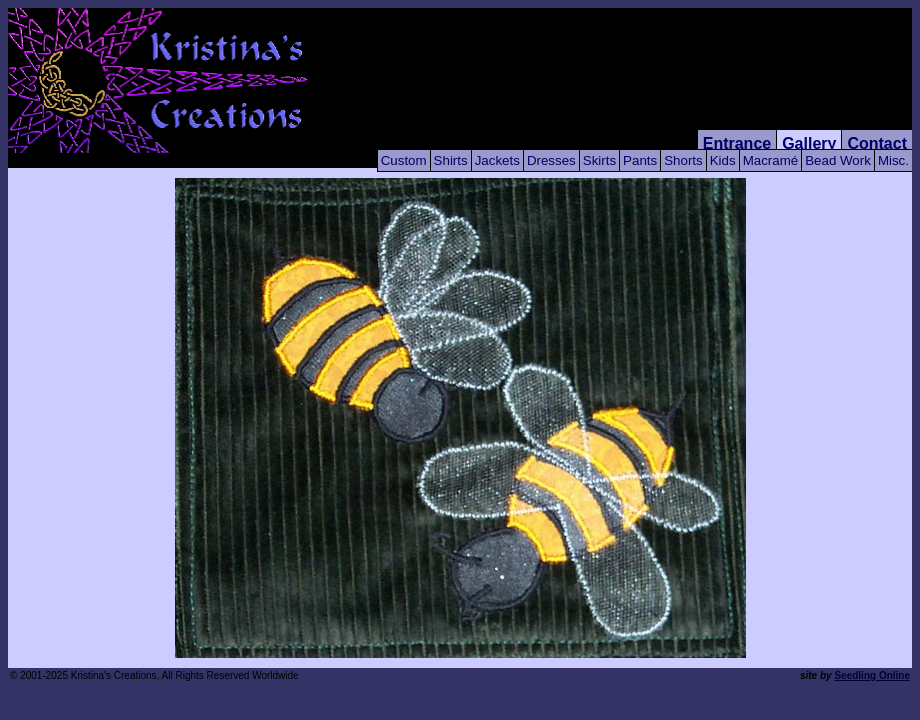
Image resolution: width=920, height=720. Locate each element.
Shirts (451, 160)
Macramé (771, 160)
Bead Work (838, 160)
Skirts (599, 160)
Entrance (737, 143)
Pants (640, 160)
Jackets (497, 160)
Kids (723, 160)
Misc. (893, 160)
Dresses (551, 160)
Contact (877, 143)
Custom (404, 160)
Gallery (809, 143)
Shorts (683, 160)
